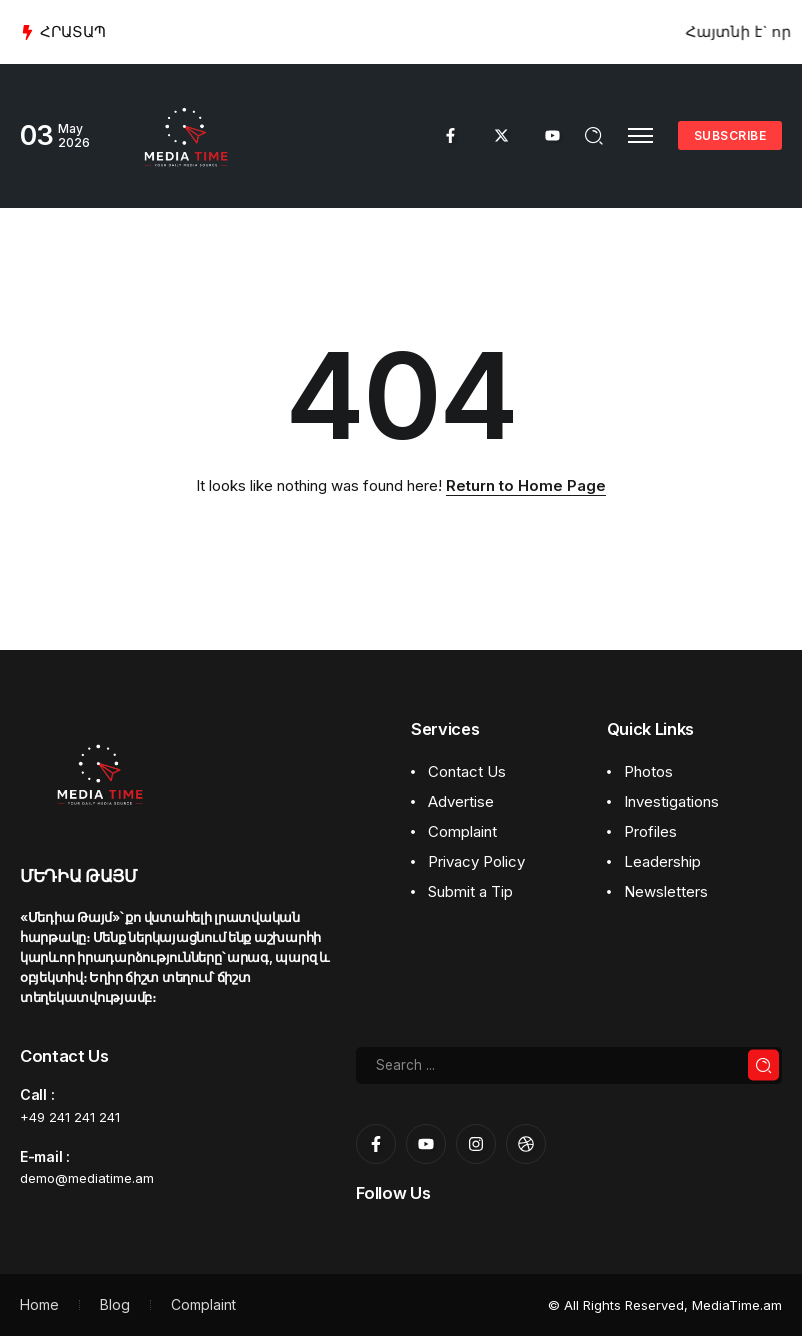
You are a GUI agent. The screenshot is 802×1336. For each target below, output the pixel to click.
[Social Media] (450, 135)
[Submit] (764, 1065)
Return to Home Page (526, 485)
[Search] (569, 1066)
